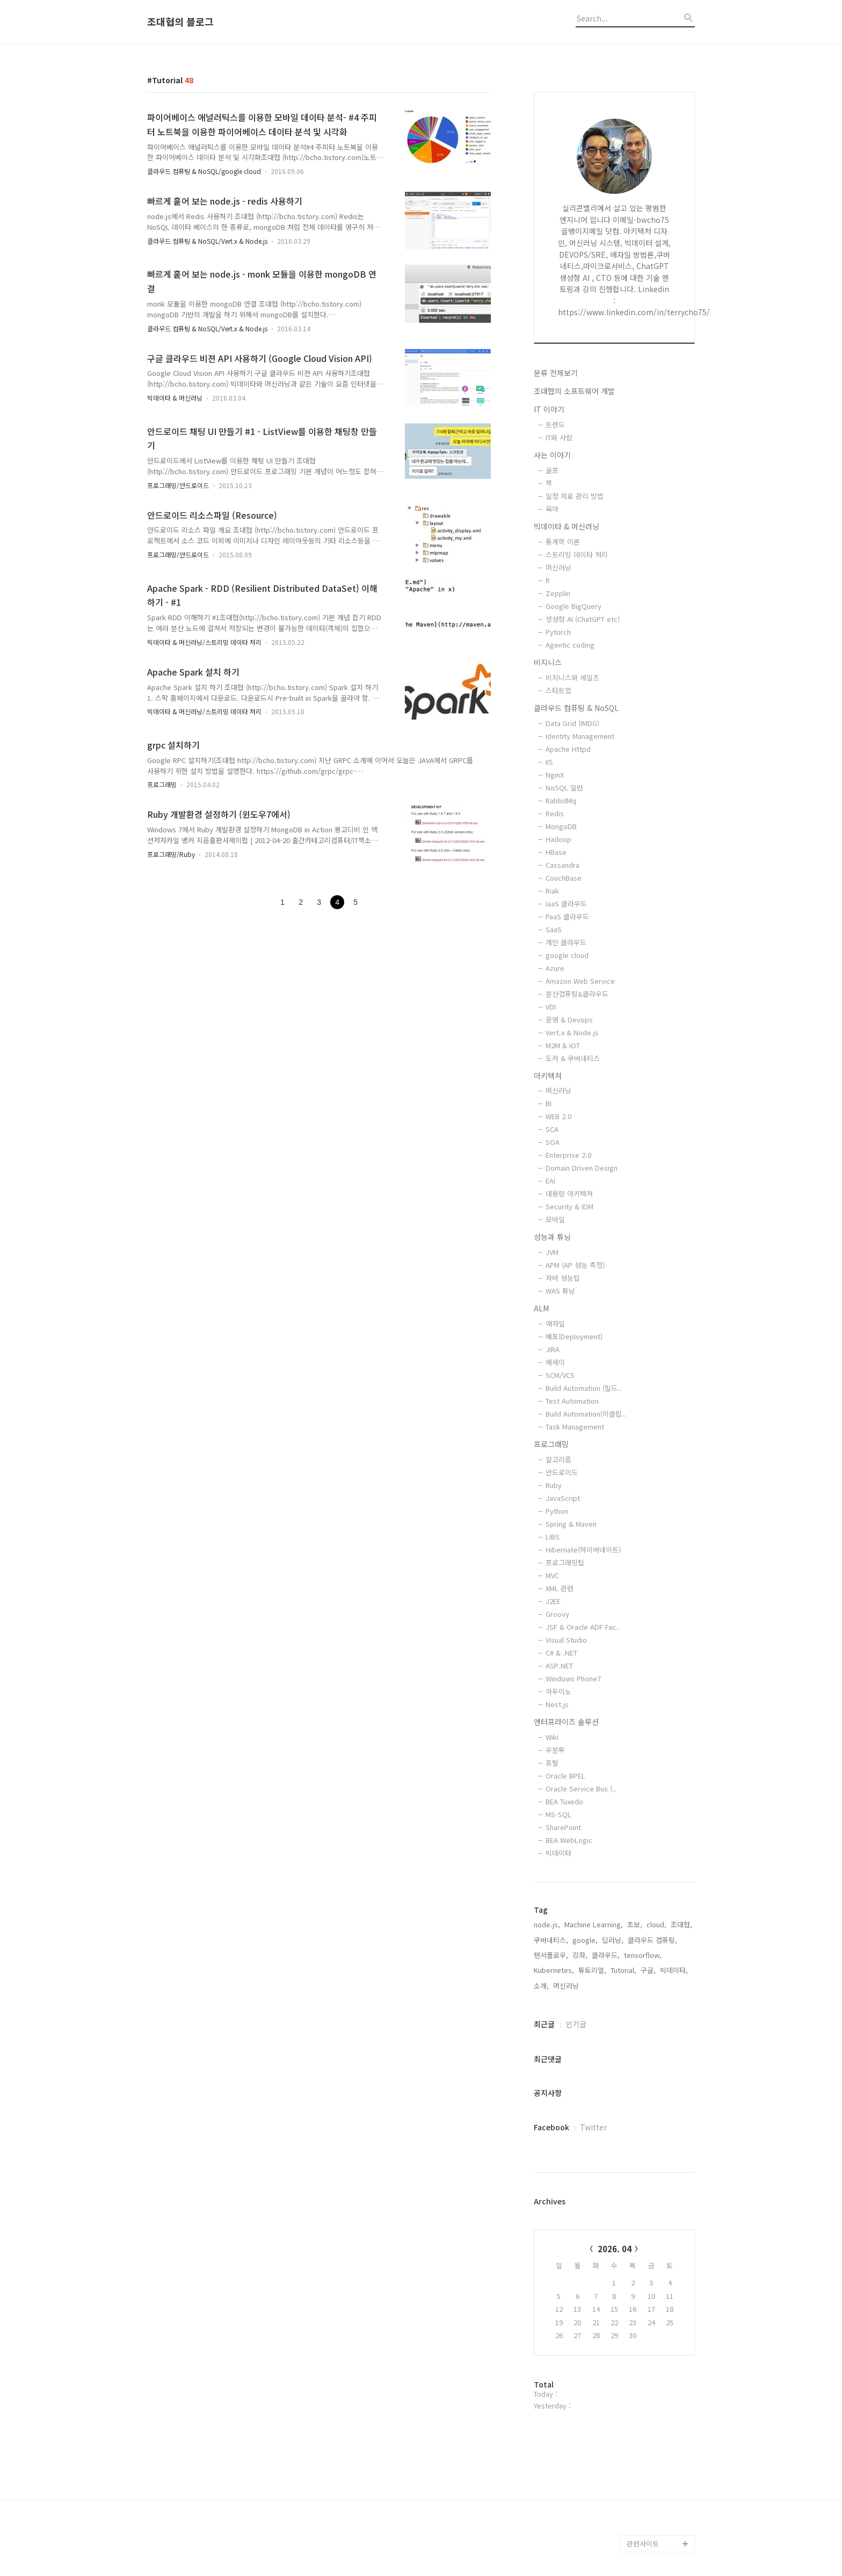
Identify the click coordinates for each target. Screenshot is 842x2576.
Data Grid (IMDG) (572, 723)
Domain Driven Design (582, 1168)
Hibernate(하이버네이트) (583, 1549)
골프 (552, 470)
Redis (555, 813)
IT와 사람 (559, 437)
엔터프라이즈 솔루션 (566, 1721)
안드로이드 (562, 1472)
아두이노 (558, 1691)
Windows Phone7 (573, 1678)
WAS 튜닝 (560, 1291)
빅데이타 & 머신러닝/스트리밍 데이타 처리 (204, 642)
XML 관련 (560, 1588)
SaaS (554, 929)
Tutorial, (623, 1970)
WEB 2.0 (558, 1116)
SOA (553, 1142)
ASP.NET (559, 1665)
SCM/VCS (560, 1375)
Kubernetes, (554, 1970)
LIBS (553, 1537)
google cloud (567, 955)
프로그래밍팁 (565, 1562)
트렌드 (555, 424)
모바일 (555, 1219)
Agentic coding (570, 645)
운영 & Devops (569, 1019)
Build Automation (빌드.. (584, 1388)
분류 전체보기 (556, 372)
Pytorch (558, 632)
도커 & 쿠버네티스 (573, 1058)
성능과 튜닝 (552, 1236)
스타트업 (558, 690)
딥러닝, (612, 1940)
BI (548, 1103)
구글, (648, 1970)
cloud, (656, 1924)
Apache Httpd (568, 749)
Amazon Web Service (580, 981)
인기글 (575, 2024)
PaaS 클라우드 (567, 916)
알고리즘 (558, 1459)
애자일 (555, 1323)
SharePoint (563, 1827)
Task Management (575, 1426)
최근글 (544, 2024)
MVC (552, 1575)
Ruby (554, 1485)
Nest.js (557, 1704)
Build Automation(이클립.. (586, 1414)
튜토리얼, (592, 1970)
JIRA (553, 1349)
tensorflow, (643, 1955)
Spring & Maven (571, 1524)
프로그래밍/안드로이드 (178, 485)
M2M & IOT (563, 1045)
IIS (549, 762)
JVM (552, 1252)
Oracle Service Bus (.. (581, 1788)
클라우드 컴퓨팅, (652, 1940)
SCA (552, 1129)
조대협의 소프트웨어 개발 (574, 391)
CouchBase (564, 878)
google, (585, 1940)
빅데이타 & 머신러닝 (174, 397)
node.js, (547, 1924)
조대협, (681, 1924)
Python (557, 1511)
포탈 (552, 1763)
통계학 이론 (563, 541)
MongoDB (561, 826)
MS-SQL (558, 1814)
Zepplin (558, 593)
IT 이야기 (549, 409)
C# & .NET (561, 1653)
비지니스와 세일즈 (572, 677)
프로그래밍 (162, 784)
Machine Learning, (593, 1924)
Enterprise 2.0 (568, 1155)
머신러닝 (558, 567)
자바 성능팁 (563, 1278)
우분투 (555, 1750)
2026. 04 (615, 2248)
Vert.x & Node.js (572, 1032)
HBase (556, 852)
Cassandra (562, 865)
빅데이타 (558, 1853)
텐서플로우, (551, 1955)
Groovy (557, 1614)
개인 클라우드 (566, 942)
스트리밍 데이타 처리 (577, 554)
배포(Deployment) (574, 1336)
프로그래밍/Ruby (171, 854)
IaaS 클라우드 (566, 903)
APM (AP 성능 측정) (575, 1265)
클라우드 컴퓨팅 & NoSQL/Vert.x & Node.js (207, 240)
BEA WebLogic (569, 1840)
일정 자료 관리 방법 (575, 496)
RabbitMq (561, 800)
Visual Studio (566, 1640)
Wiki (552, 1737)
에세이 (555, 1362)
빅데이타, (674, 1970)
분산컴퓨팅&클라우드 (577, 994)
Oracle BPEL (565, 1775)
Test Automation (572, 1401)
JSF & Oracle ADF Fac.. (583, 1627)
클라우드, (606, 1955)
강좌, (579, 1955)
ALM (541, 1308)
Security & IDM (569, 1206)
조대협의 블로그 (180, 22)
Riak (552, 891)
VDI (551, 1007)
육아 (552, 509)
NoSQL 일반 (564, 787)
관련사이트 (643, 2543)
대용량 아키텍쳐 (569, 1193)
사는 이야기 (552, 454)
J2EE (553, 1601)
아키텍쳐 (548, 1075)
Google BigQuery (573, 606)
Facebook (551, 2127)
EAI (550, 1180)
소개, (541, 1985)
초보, (634, 1924)
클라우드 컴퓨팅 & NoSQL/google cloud (204, 171)
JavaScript (563, 1498)
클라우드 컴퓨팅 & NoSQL (576, 707)
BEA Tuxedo (564, 1801)
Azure (555, 968)
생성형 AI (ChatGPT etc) (583, 619)
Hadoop (558, 839)
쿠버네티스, (551, 1940)
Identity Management (580, 736)
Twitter (593, 2127)
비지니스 (548, 662)
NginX (555, 775)
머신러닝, (567, 1985)
